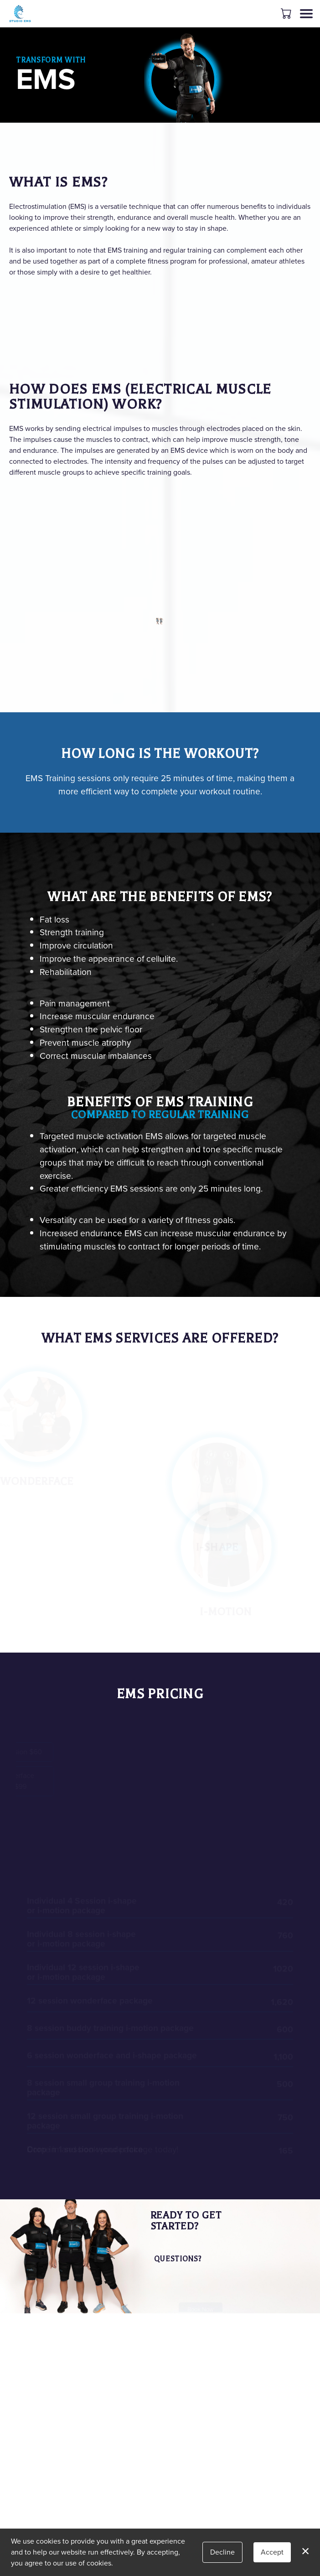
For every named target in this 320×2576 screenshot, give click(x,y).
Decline (222, 2552)
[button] (287, 13)
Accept (272, 2552)
